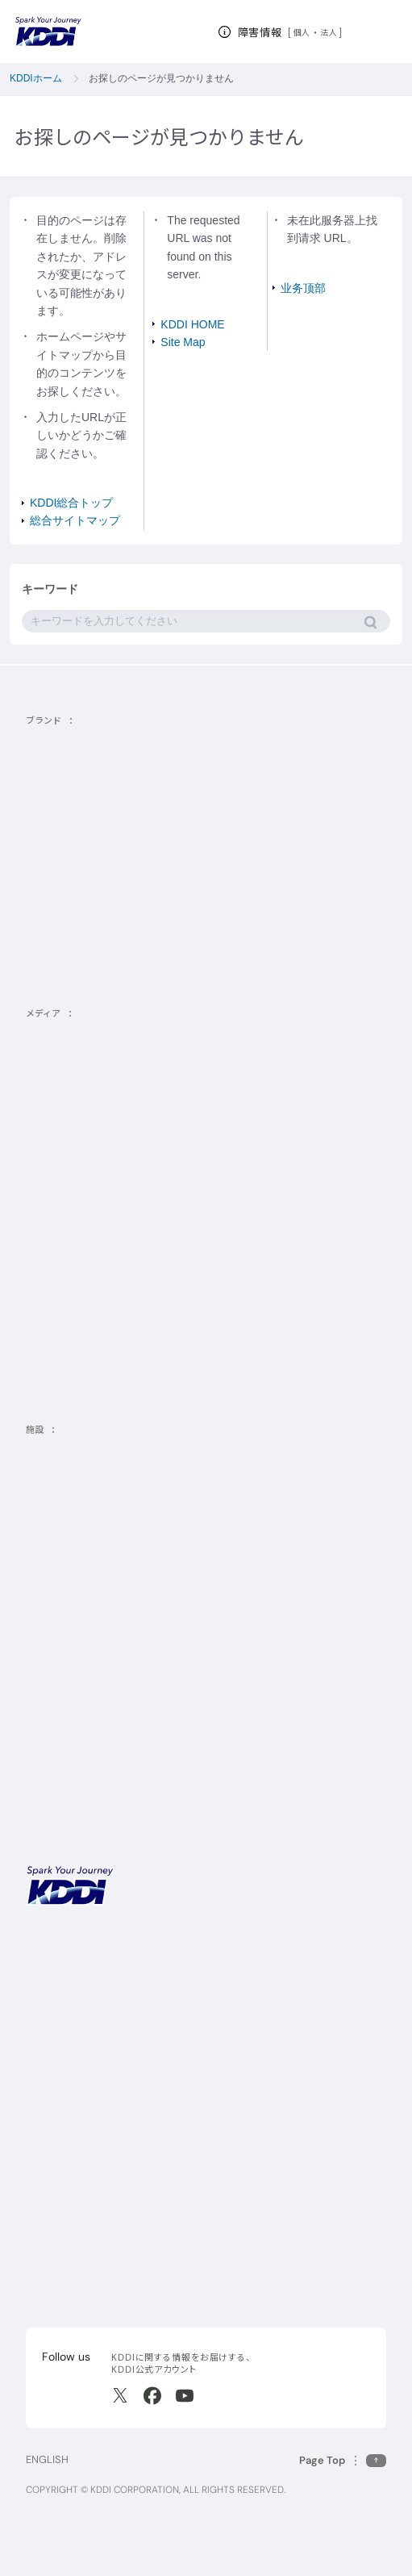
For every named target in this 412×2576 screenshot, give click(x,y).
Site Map (182, 342)
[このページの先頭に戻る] (342, 2460)
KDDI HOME (192, 324)
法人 (329, 32)
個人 (301, 32)
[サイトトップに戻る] (48, 31)
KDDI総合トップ (71, 502)
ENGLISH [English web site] (47, 2459)
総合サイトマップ (75, 520)
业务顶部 (303, 288)
